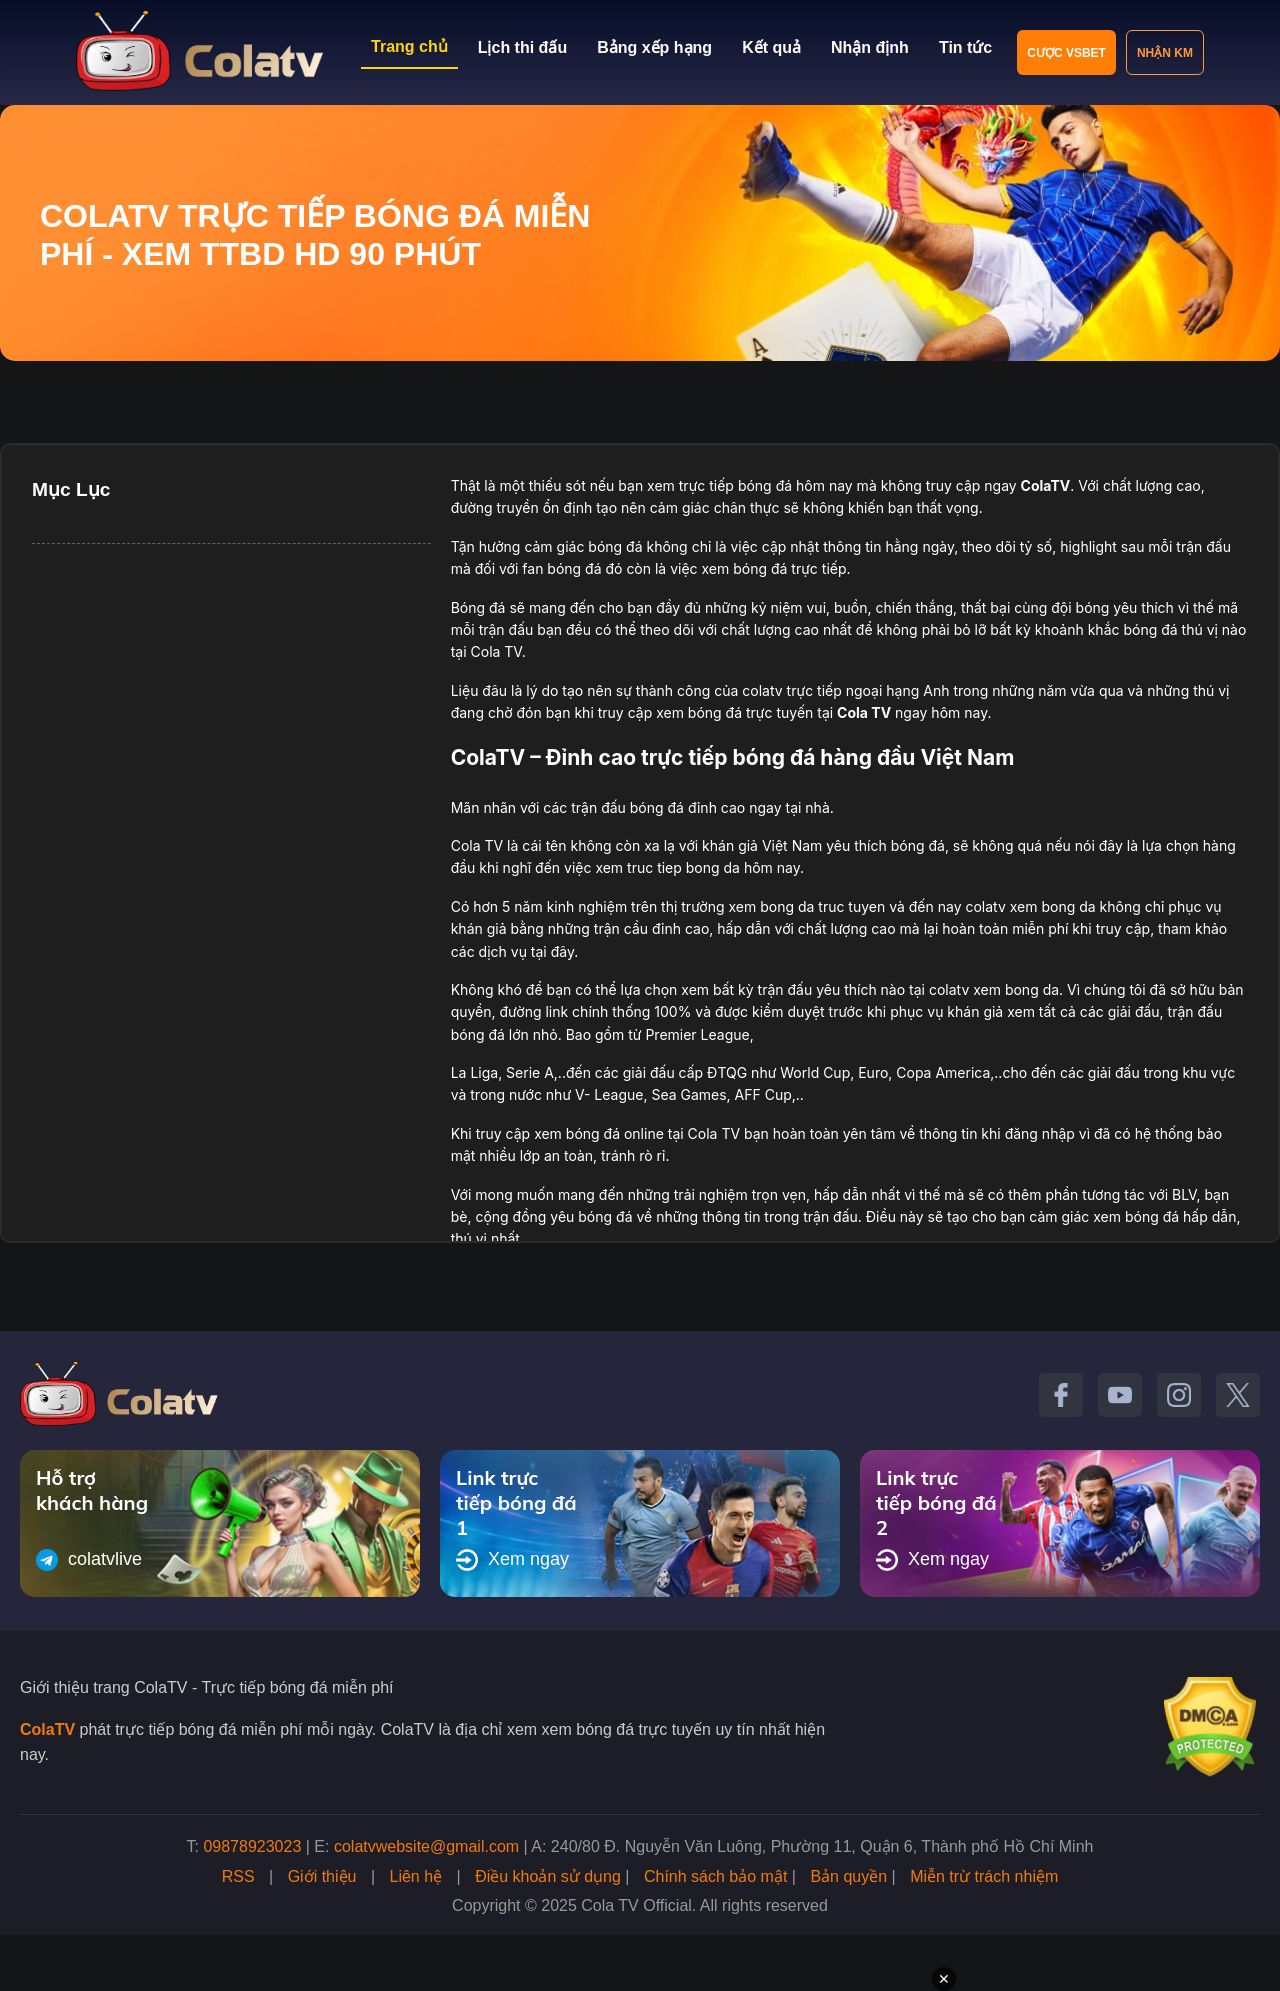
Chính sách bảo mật (715, 1876)
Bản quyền (848, 1876)
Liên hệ (416, 1876)
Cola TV (864, 712)
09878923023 (252, 1846)
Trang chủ (409, 46)
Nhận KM (1165, 53)
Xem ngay (512, 1560)
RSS (238, 1876)
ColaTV (47, 1729)
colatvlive (89, 1560)
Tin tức (965, 47)
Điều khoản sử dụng (548, 1876)
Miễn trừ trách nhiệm (984, 1876)
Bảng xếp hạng (654, 47)
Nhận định (870, 47)
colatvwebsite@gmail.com (426, 1846)
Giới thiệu (322, 1876)
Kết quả (771, 47)
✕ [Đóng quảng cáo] (944, 1979)
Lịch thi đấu (522, 47)
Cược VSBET (1066, 53)
